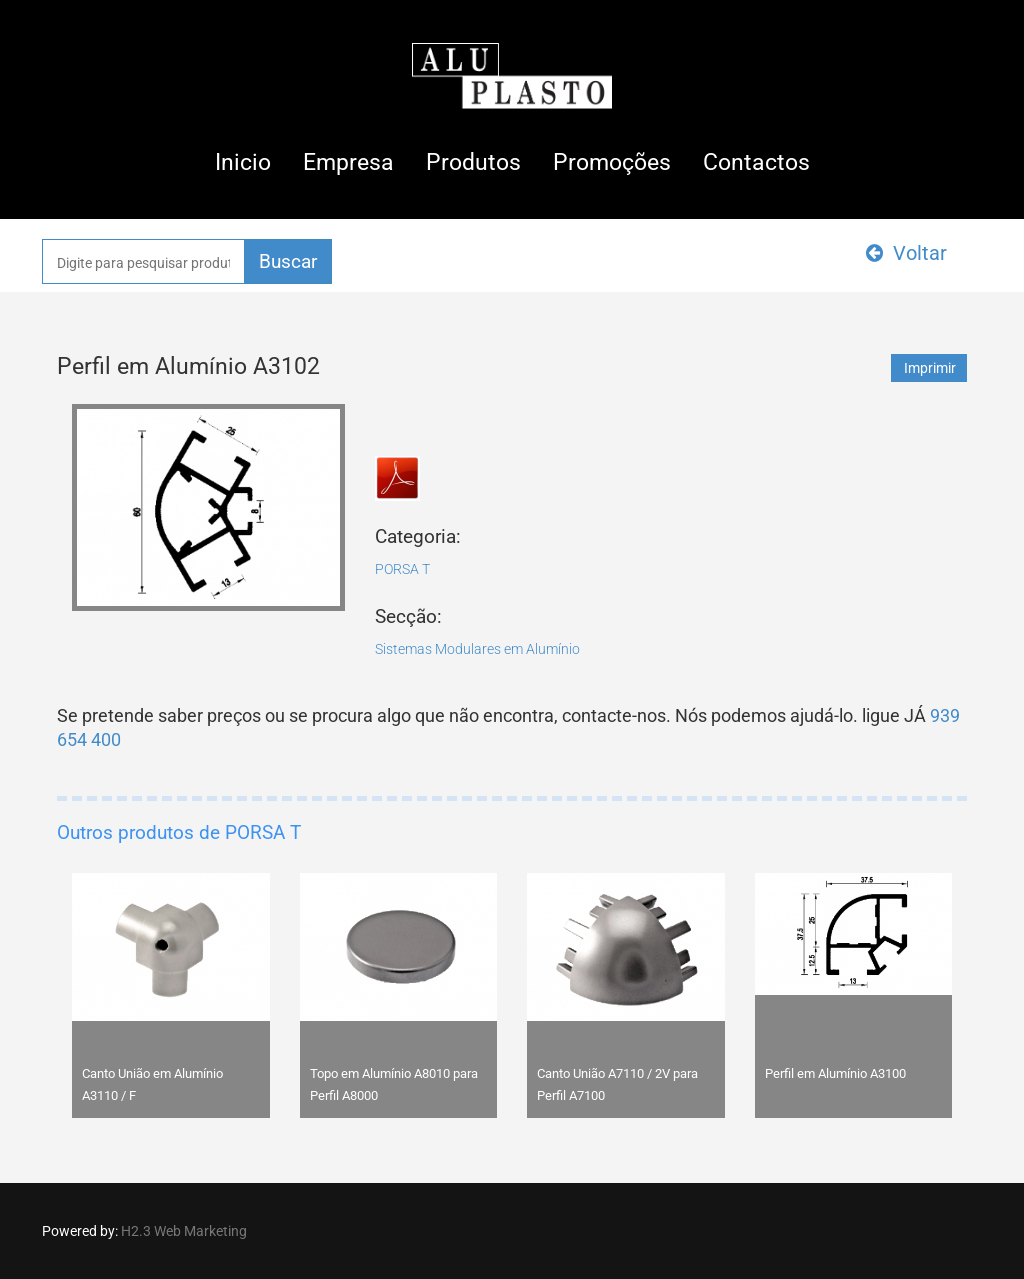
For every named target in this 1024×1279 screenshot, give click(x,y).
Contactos (756, 162)
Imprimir (930, 368)
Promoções (612, 162)
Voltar (906, 253)
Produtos (473, 162)
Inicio (243, 162)
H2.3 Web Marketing (184, 1231)
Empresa (348, 162)
